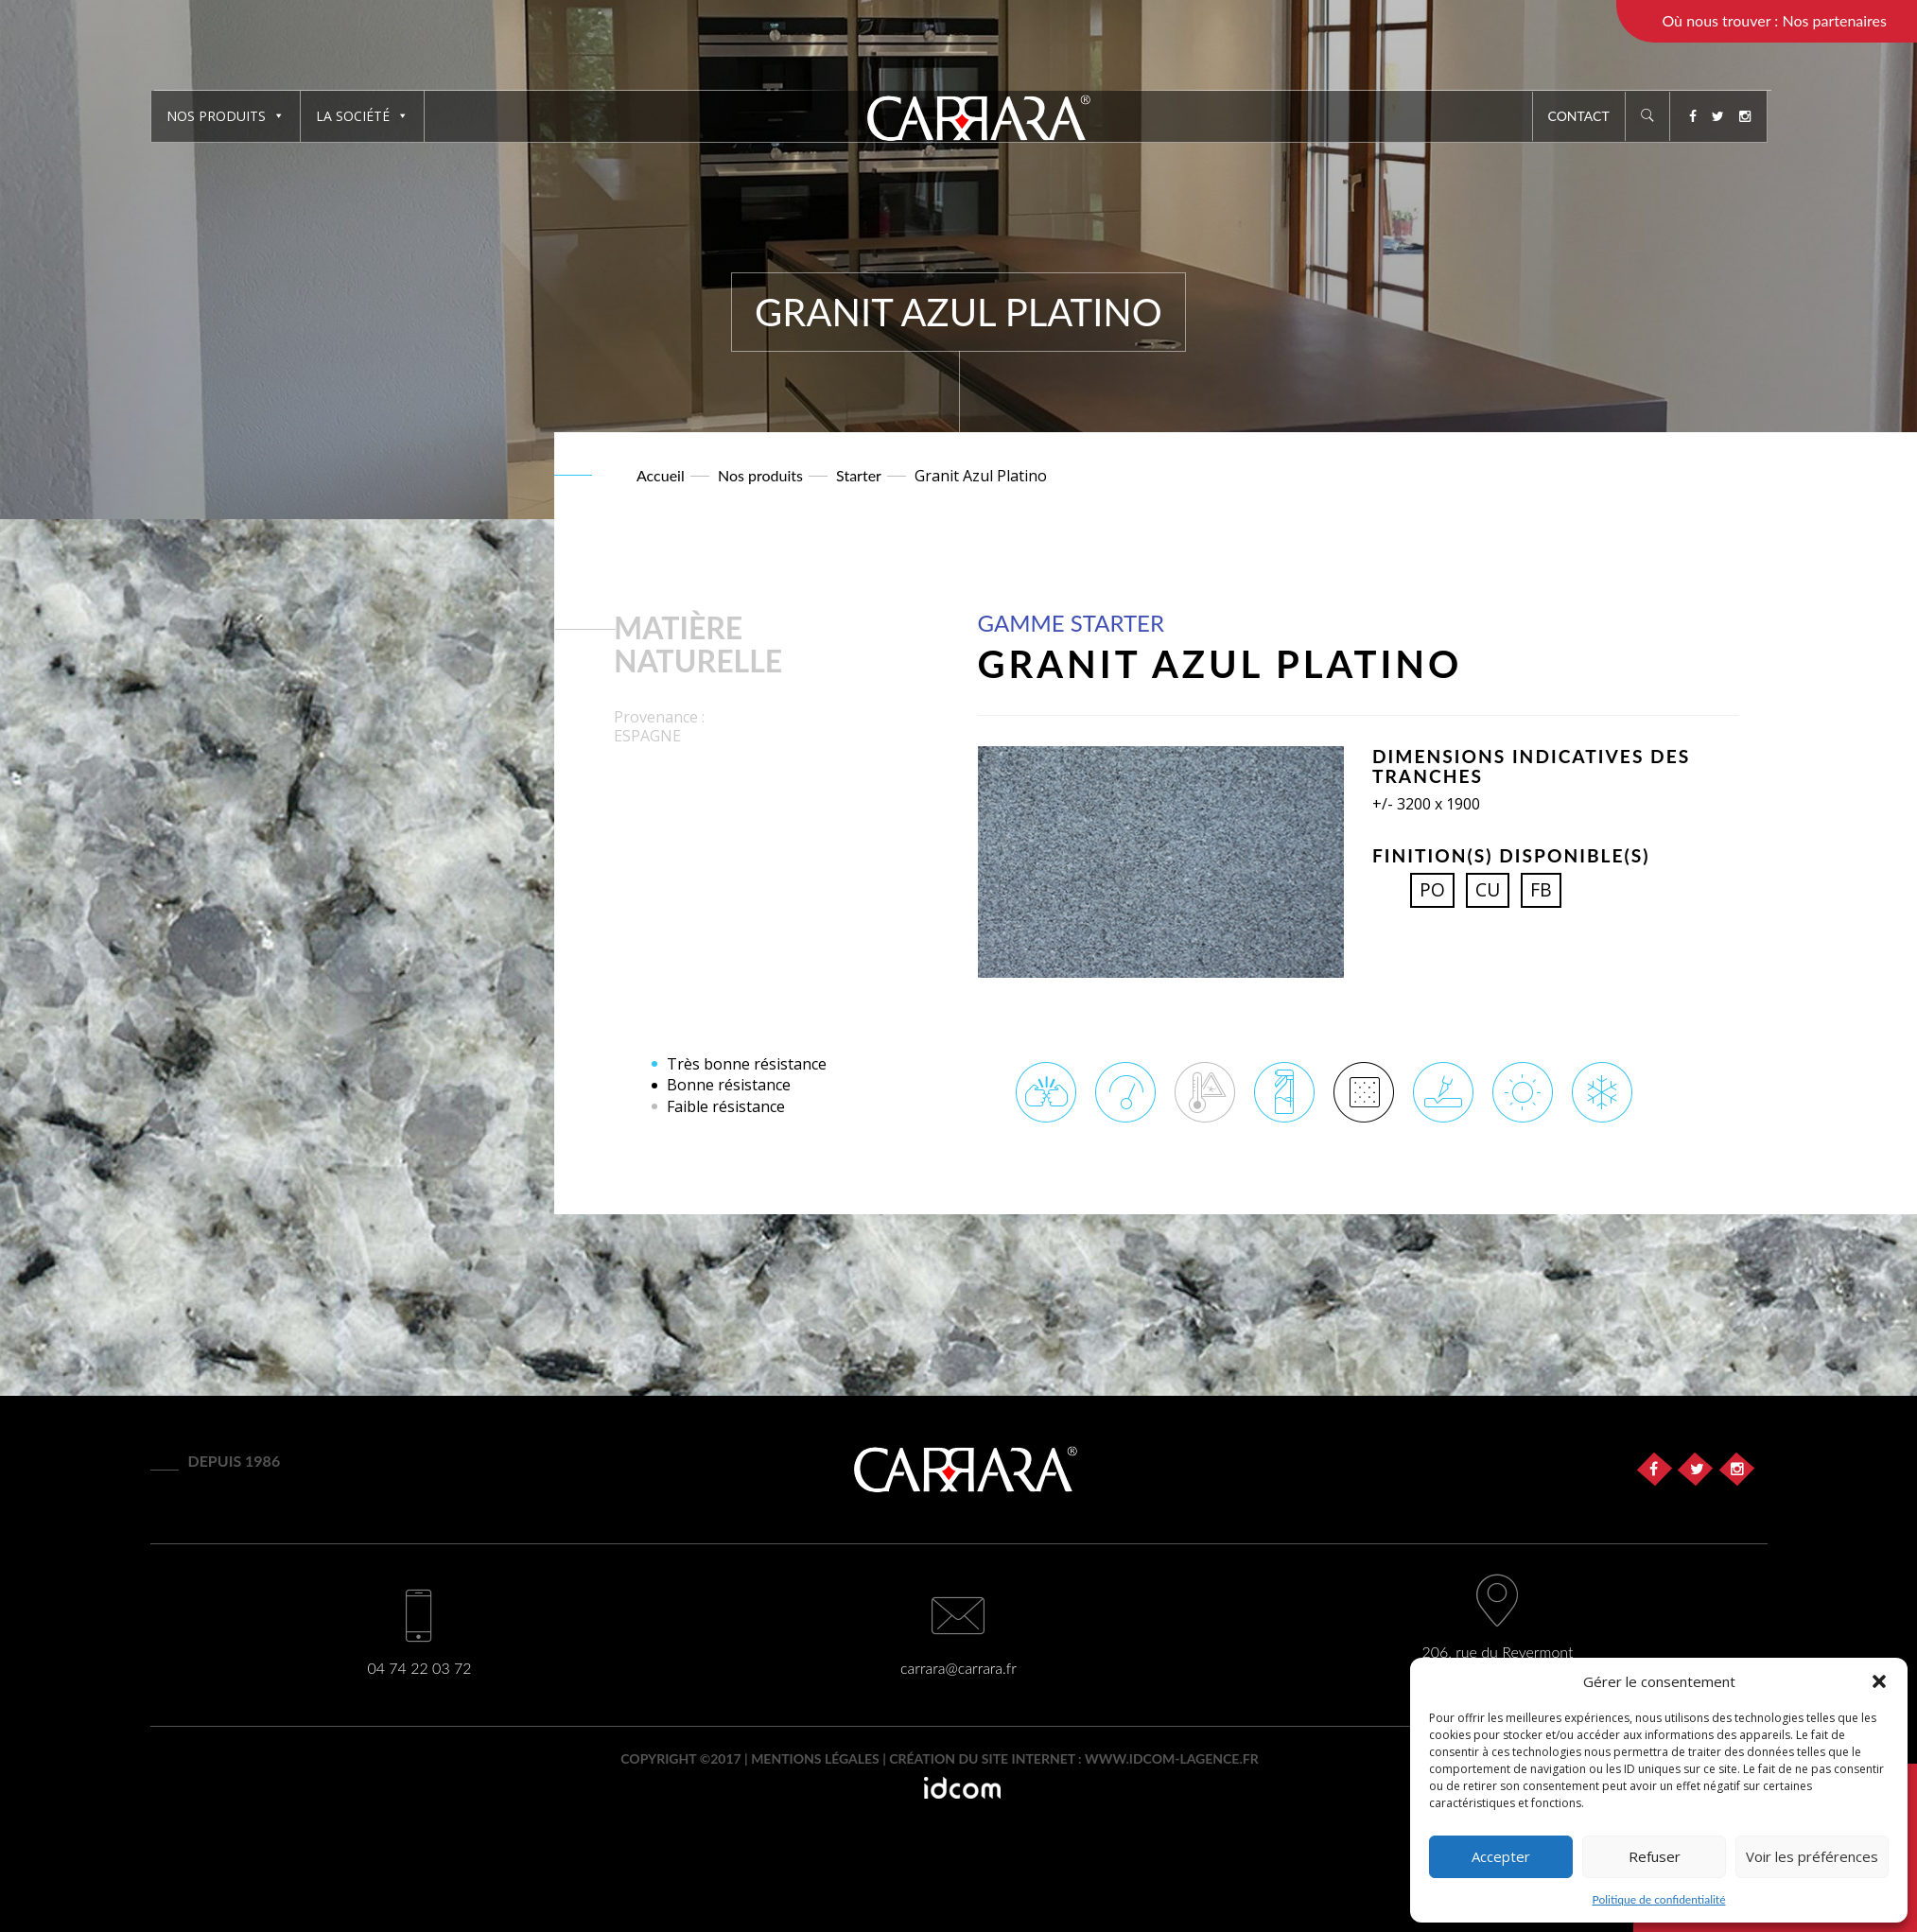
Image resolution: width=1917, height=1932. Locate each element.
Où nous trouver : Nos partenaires (1774, 20)
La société (362, 116)
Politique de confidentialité (1659, 1899)
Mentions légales (815, 1758)
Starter (858, 475)
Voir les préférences (1812, 1856)
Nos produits (225, 116)
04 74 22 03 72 (419, 1668)
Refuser (1655, 1856)
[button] (1879, 1681)
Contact (1579, 116)
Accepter (1501, 1856)
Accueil (660, 475)
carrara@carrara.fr (958, 1668)
